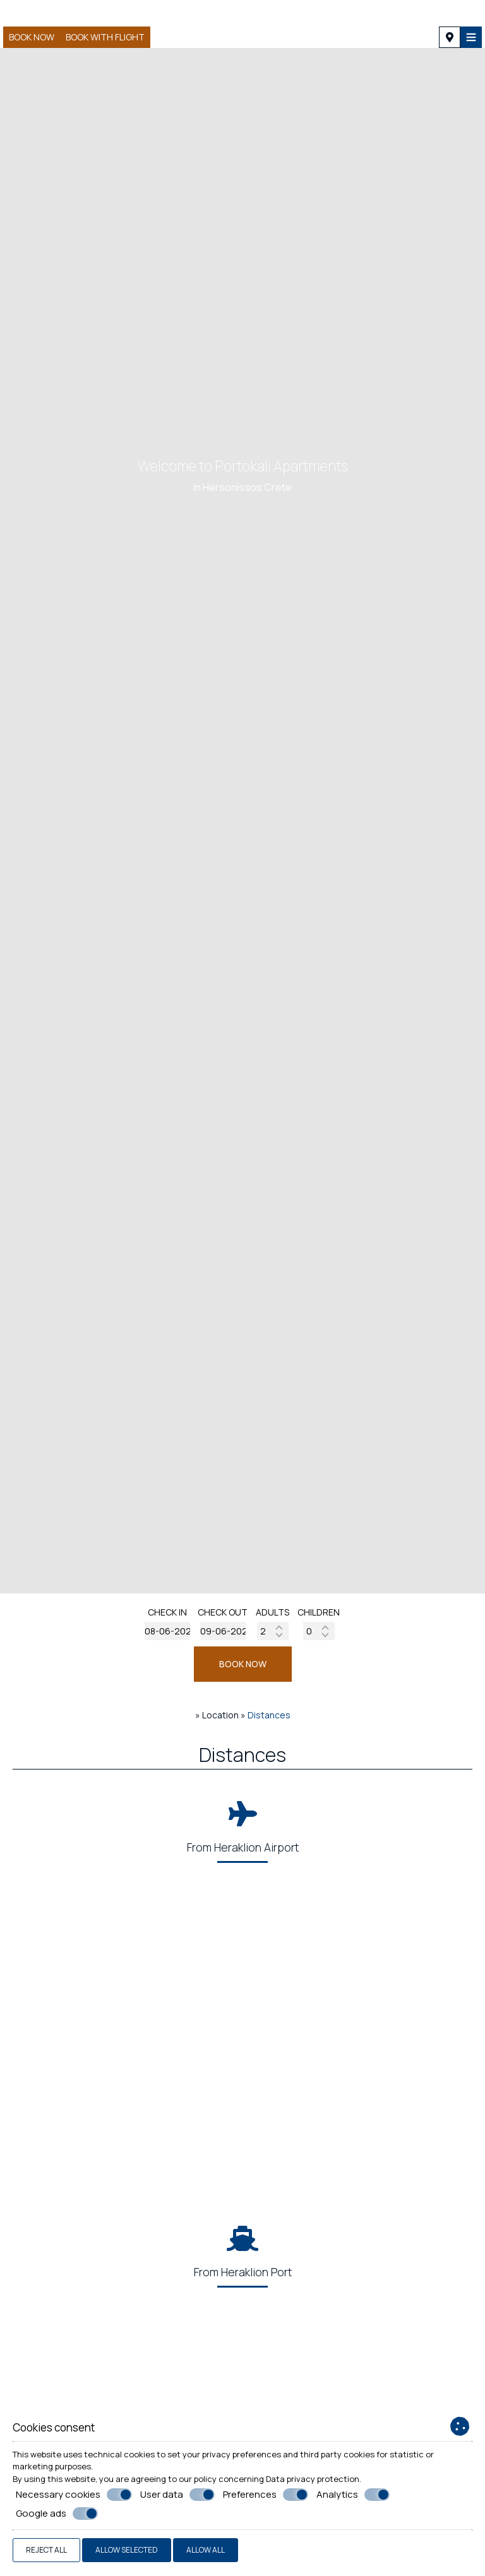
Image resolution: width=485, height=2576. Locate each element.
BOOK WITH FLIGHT (105, 37)
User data (177, 2494)
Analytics (353, 2494)
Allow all (205, 2549)
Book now (31, 37)
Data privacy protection (312, 2478)
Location (220, 1715)
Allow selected (126, 2549)
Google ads (57, 2513)
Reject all (46, 2549)
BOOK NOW (242, 1664)
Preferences (265, 2494)
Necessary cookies (74, 2494)
